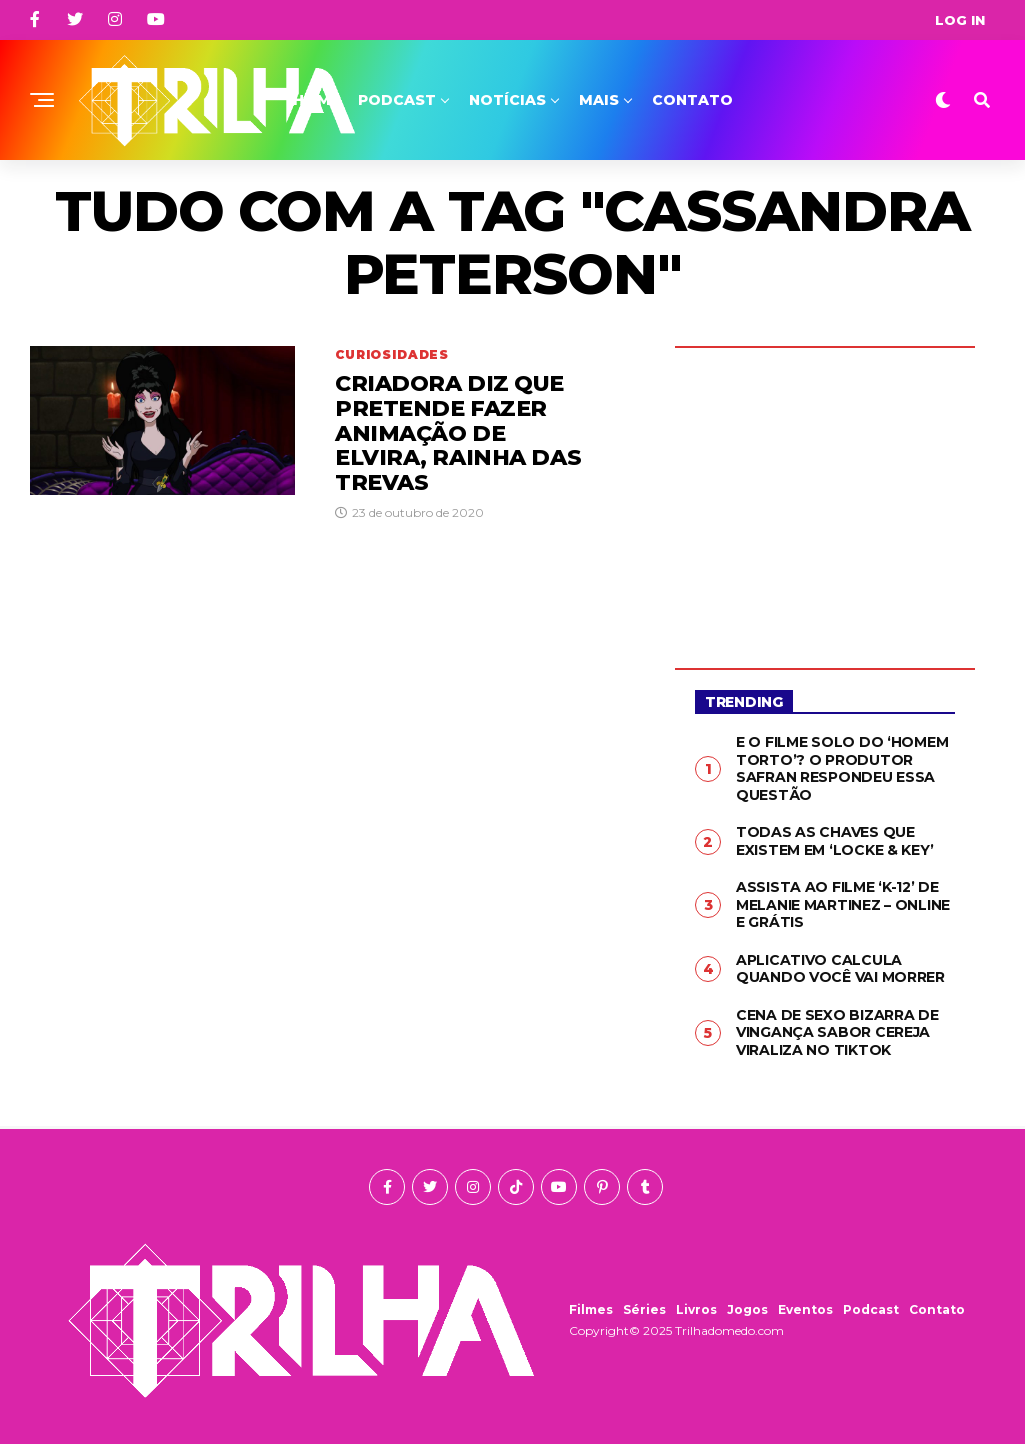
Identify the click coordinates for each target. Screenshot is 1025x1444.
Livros (696, 1309)
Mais (599, 100)
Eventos (805, 1309)
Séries (644, 1309)
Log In (960, 20)
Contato (692, 100)
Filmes (591, 1309)
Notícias (507, 100)
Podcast (397, 100)
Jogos (747, 1309)
